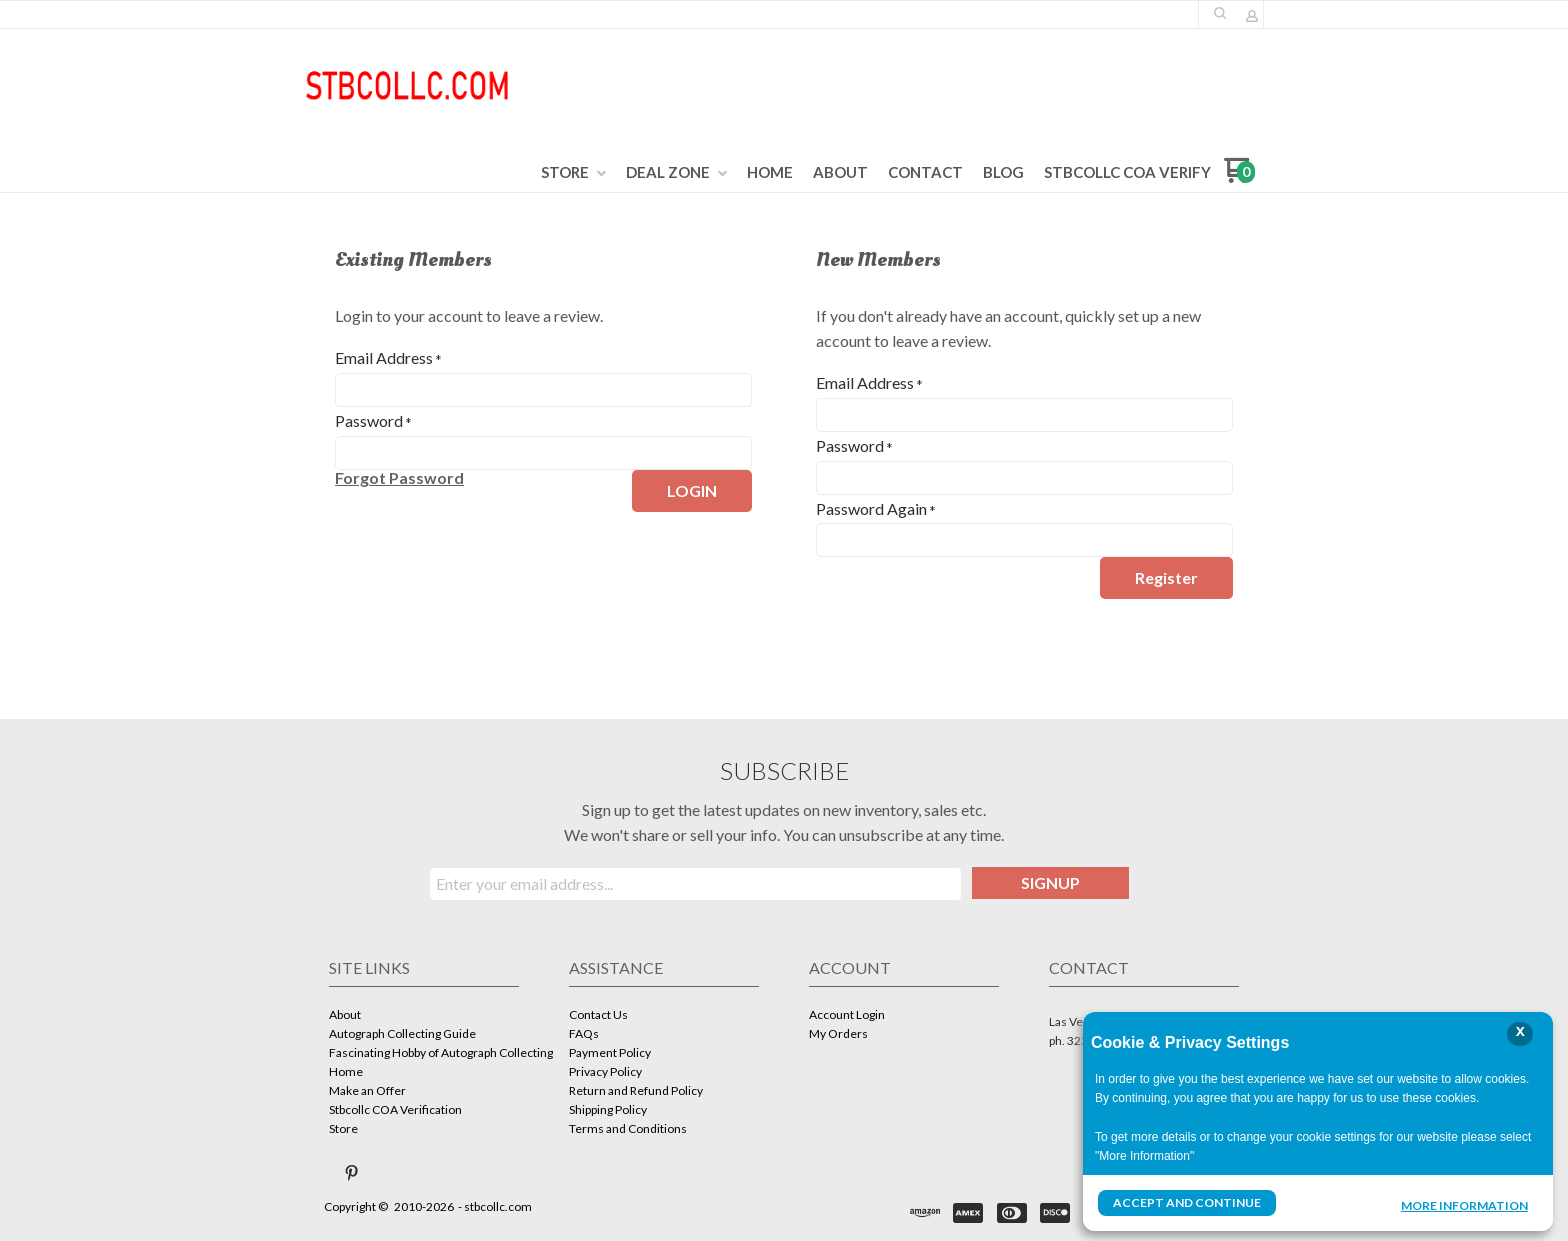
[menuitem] (573, 173)
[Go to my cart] (1239, 177)
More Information (1464, 1205)
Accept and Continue (1187, 1202)
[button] (1220, 13)
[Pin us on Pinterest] (352, 1173)
